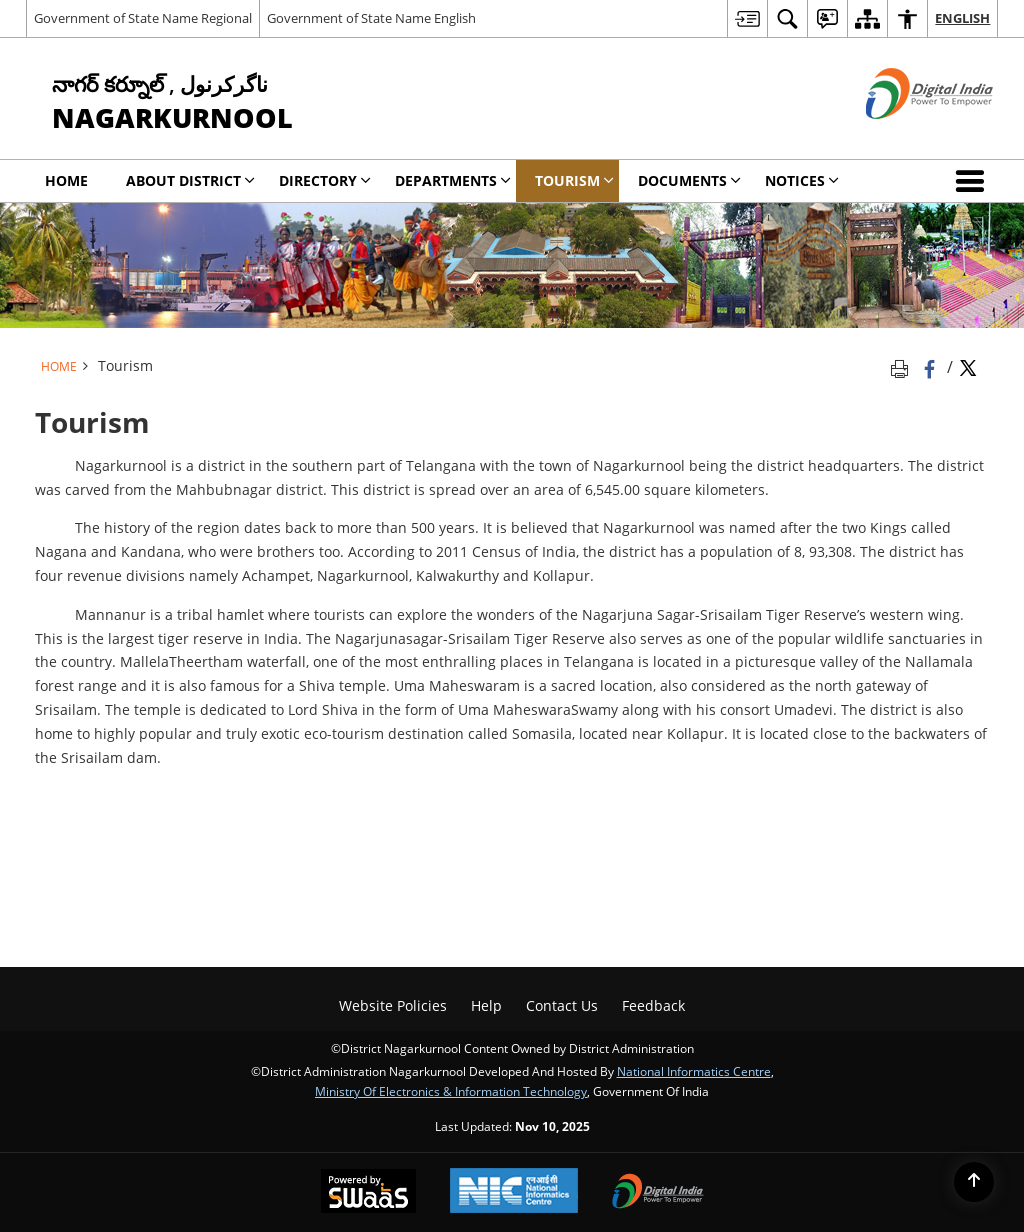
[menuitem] (747, 18)
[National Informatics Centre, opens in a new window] (514, 1192)
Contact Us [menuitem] (562, 1005)
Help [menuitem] (486, 1005)
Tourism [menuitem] (574, 180)
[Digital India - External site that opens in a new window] (904, 135)
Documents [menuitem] (689, 180)
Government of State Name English (371, 18)
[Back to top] (974, 1182)
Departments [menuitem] (453, 180)
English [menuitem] (962, 18)
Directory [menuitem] (325, 180)
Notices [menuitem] (802, 180)
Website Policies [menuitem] (393, 1005)
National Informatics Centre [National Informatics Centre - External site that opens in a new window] (694, 1071)
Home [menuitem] (66, 180)
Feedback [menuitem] (653, 1005)
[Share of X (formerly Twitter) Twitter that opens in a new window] (968, 367)
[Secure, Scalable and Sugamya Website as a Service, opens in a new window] (368, 1193)
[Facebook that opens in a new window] (931, 367)
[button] (974, 181)
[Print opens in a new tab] (903, 367)
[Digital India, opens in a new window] (658, 1193)
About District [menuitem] (190, 180)
